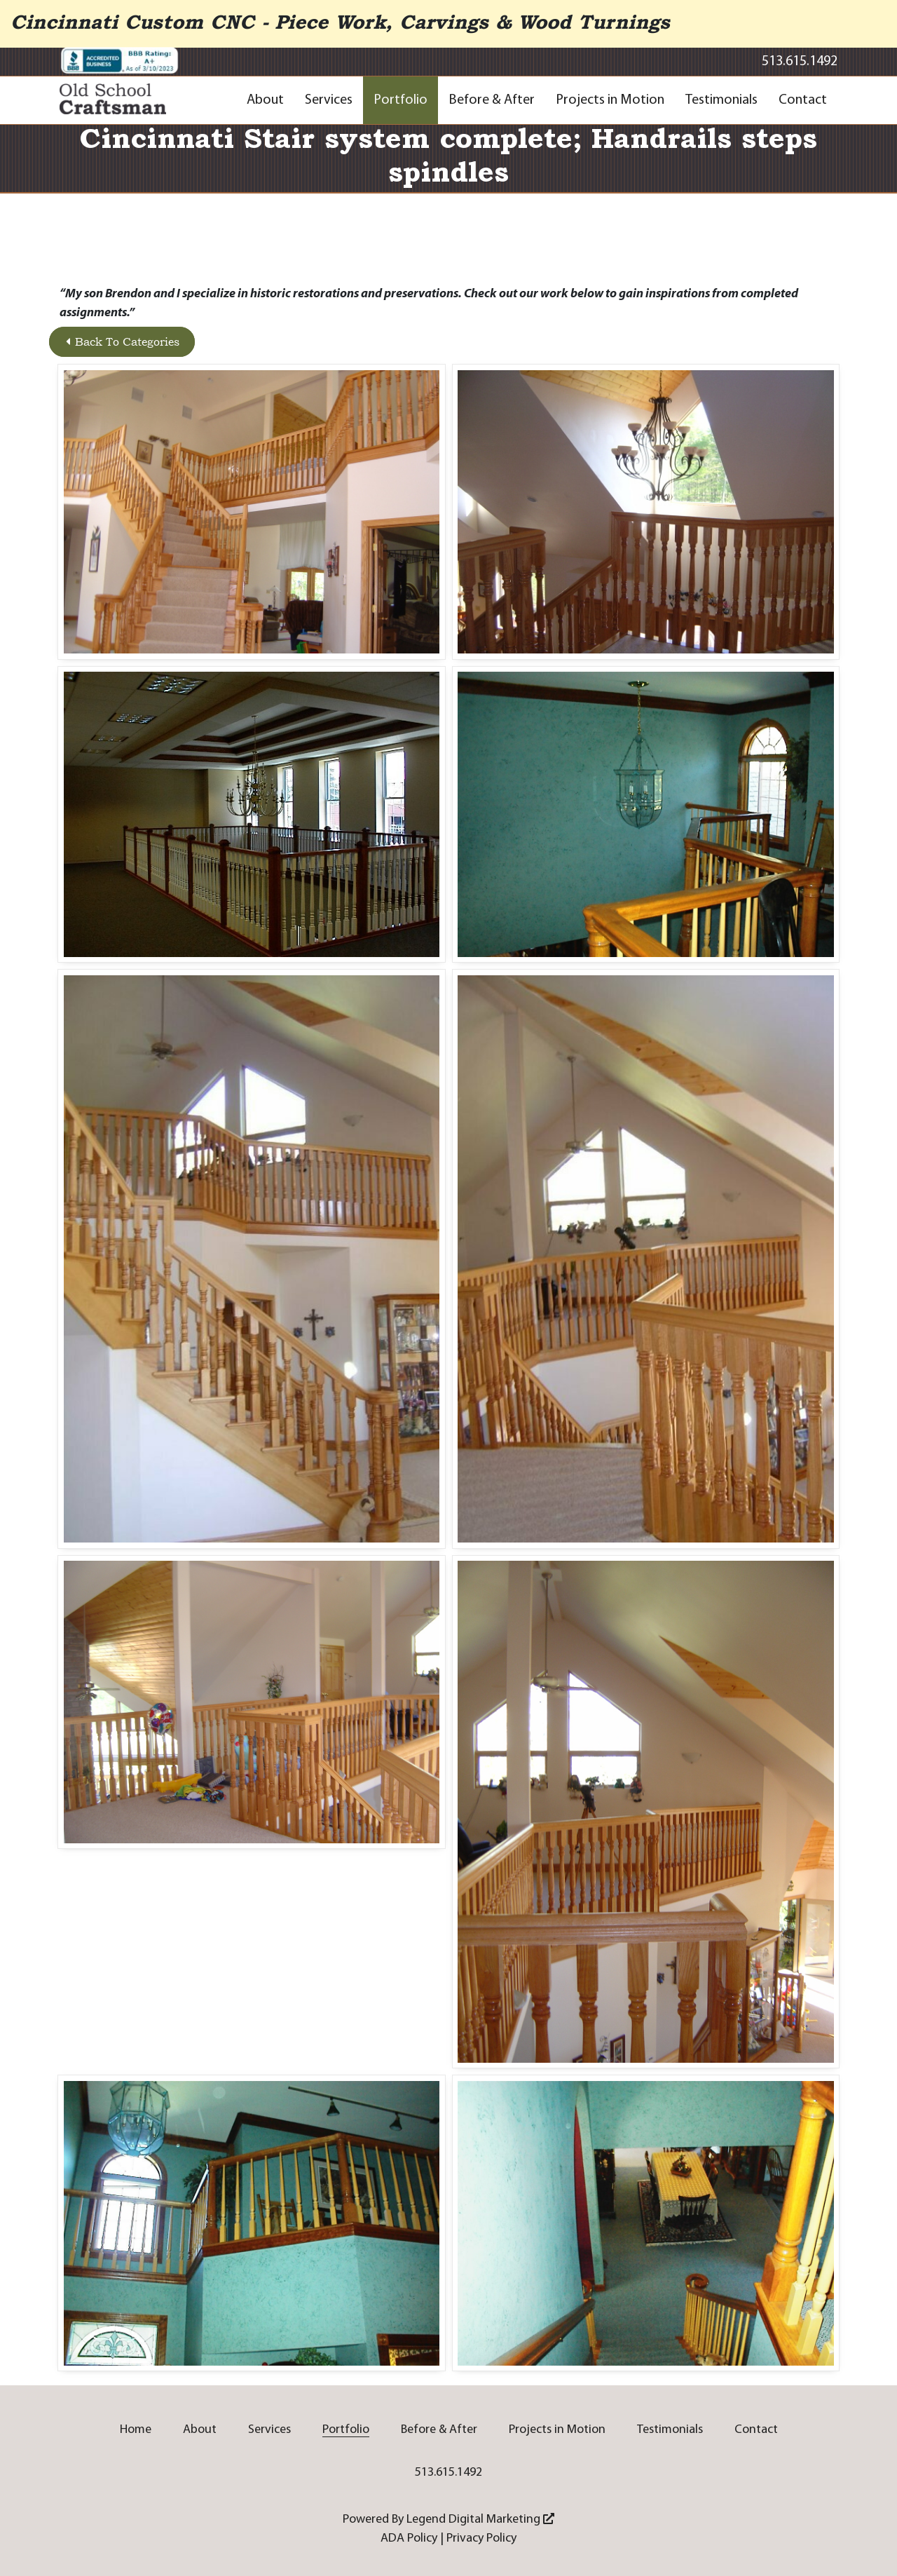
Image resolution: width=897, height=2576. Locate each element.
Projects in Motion (610, 100)
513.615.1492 (799, 62)
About (265, 100)
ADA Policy (409, 2538)
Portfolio (400, 100)
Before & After (491, 100)
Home (135, 2429)
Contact (803, 100)
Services (328, 100)
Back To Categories (122, 341)
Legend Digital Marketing (480, 2519)
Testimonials (721, 100)
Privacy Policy (481, 2538)
